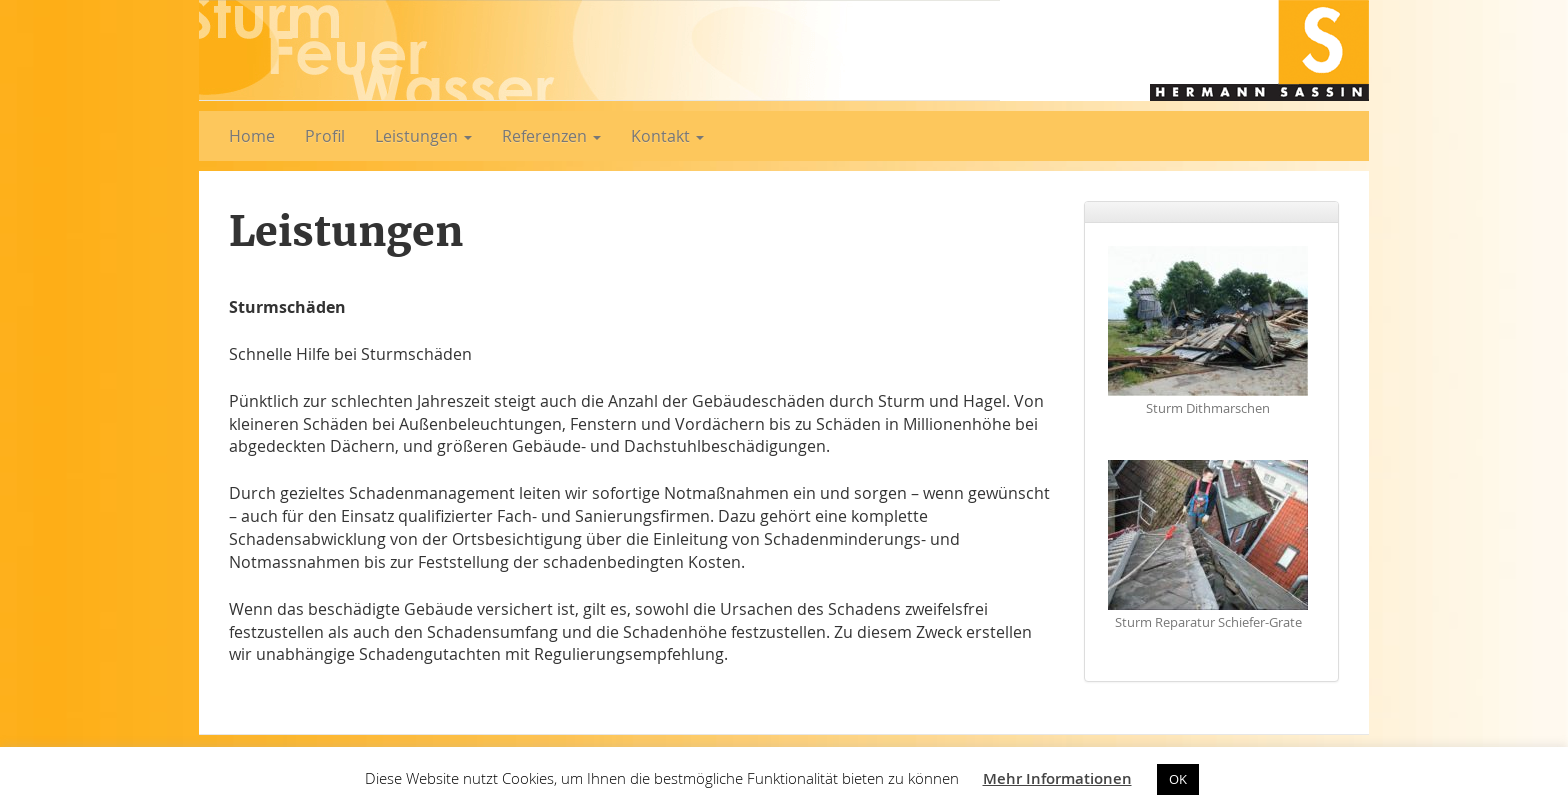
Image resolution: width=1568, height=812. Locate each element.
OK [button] (1178, 779)
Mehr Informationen (1057, 778)
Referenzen (551, 136)
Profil (325, 136)
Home (252, 136)
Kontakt (667, 136)
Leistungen (423, 136)
